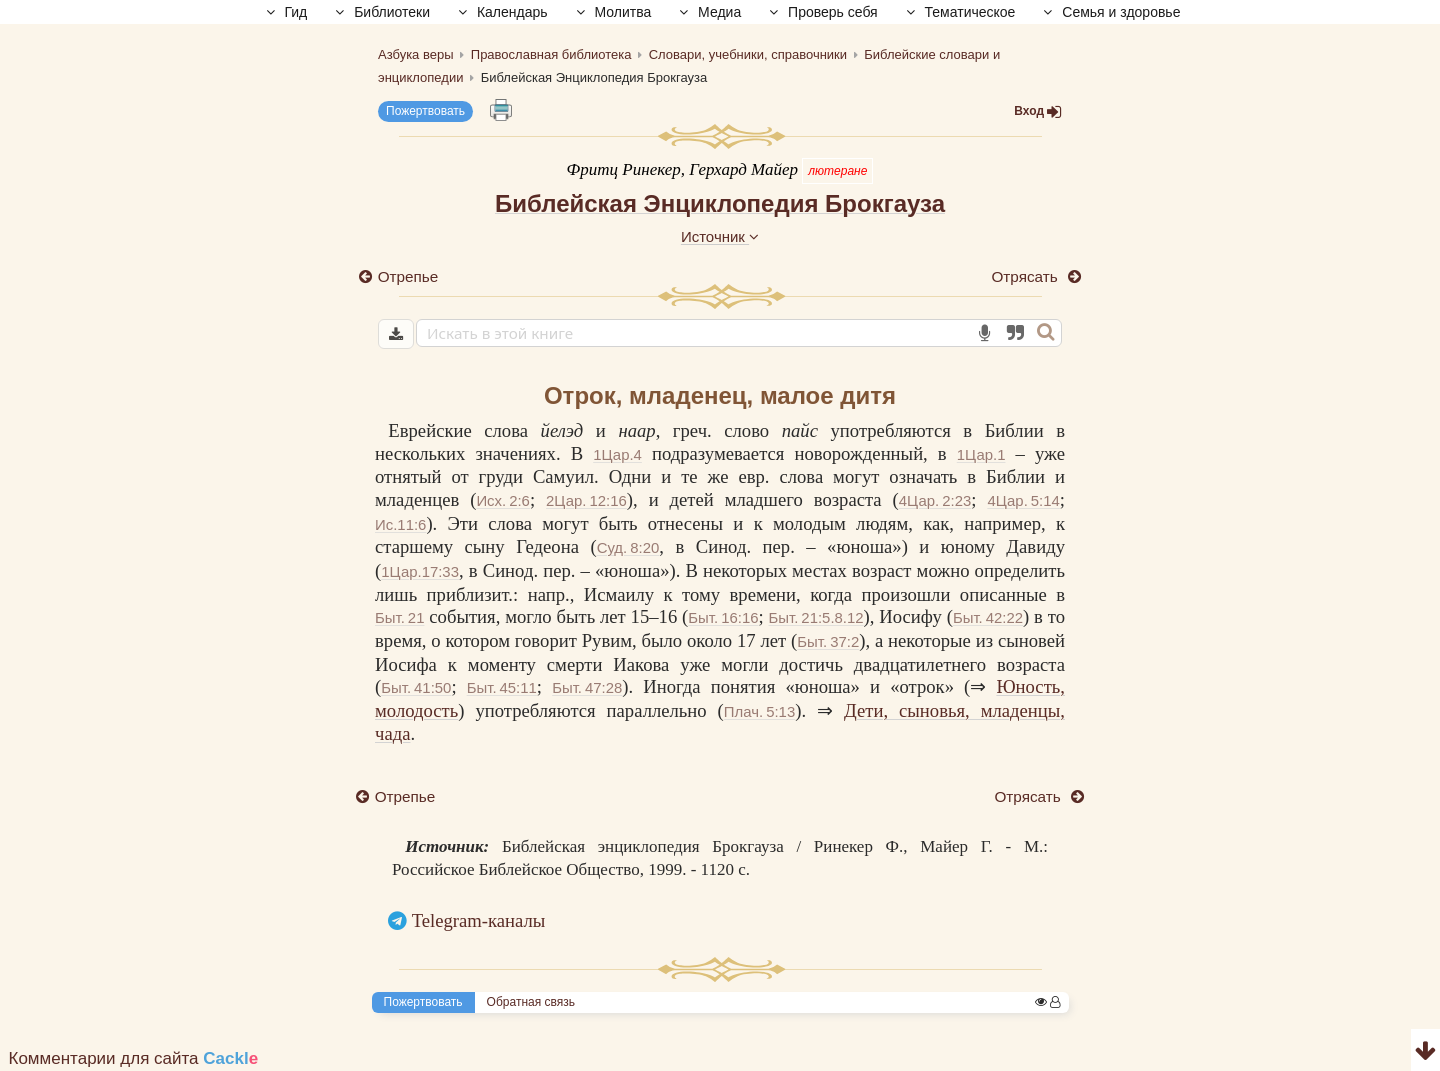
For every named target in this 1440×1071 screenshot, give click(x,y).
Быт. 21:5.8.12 (816, 617)
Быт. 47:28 (586, 687)
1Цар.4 (617, 454)
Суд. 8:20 (628, 547)
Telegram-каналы (479, 920)
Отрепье (408, 276)
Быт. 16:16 (723, 617)
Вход (1038, 111)
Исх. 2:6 (503, 500)
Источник (720, 236)
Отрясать (1026, 276)
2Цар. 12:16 (586, 500)
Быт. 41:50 (416, 687)
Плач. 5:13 (756, 711)
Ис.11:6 (400, 524)
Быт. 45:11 (501, 687)
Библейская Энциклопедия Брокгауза (720, 203)
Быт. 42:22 (988, 617)
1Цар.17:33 (420, 571)
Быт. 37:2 (828, 641)
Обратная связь (531, 1002)
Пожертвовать (425, 111)
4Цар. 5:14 (1023, 500)
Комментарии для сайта (134, 1058)
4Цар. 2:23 (935, 500)
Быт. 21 (399, 617)
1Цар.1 (981, 454)
